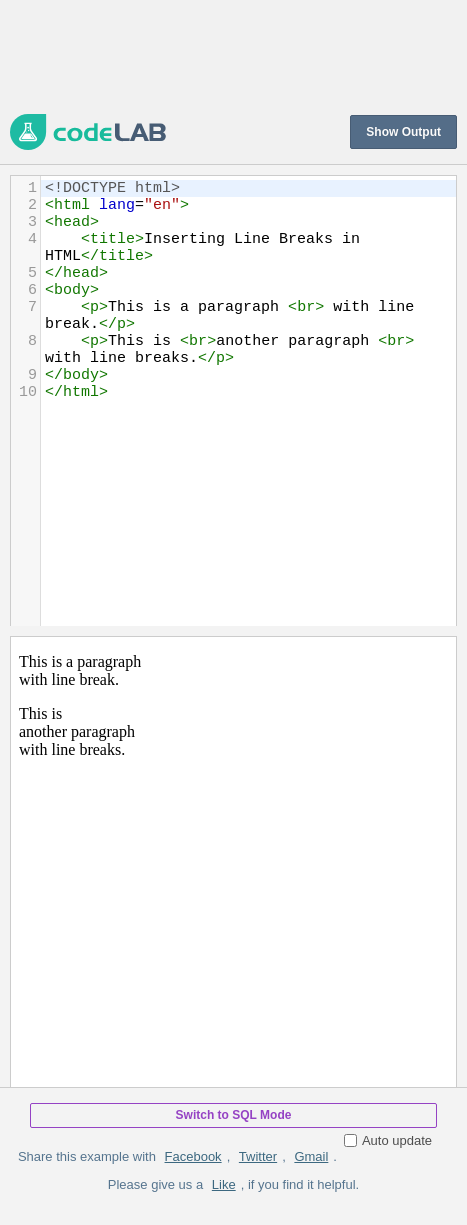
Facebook (193, 1156)
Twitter (258, 1156)
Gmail (311, 1156)
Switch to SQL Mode (234, 1115)
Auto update (388, 1140)
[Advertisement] (233, 55)
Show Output (403, 132)
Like (224, 1184)
